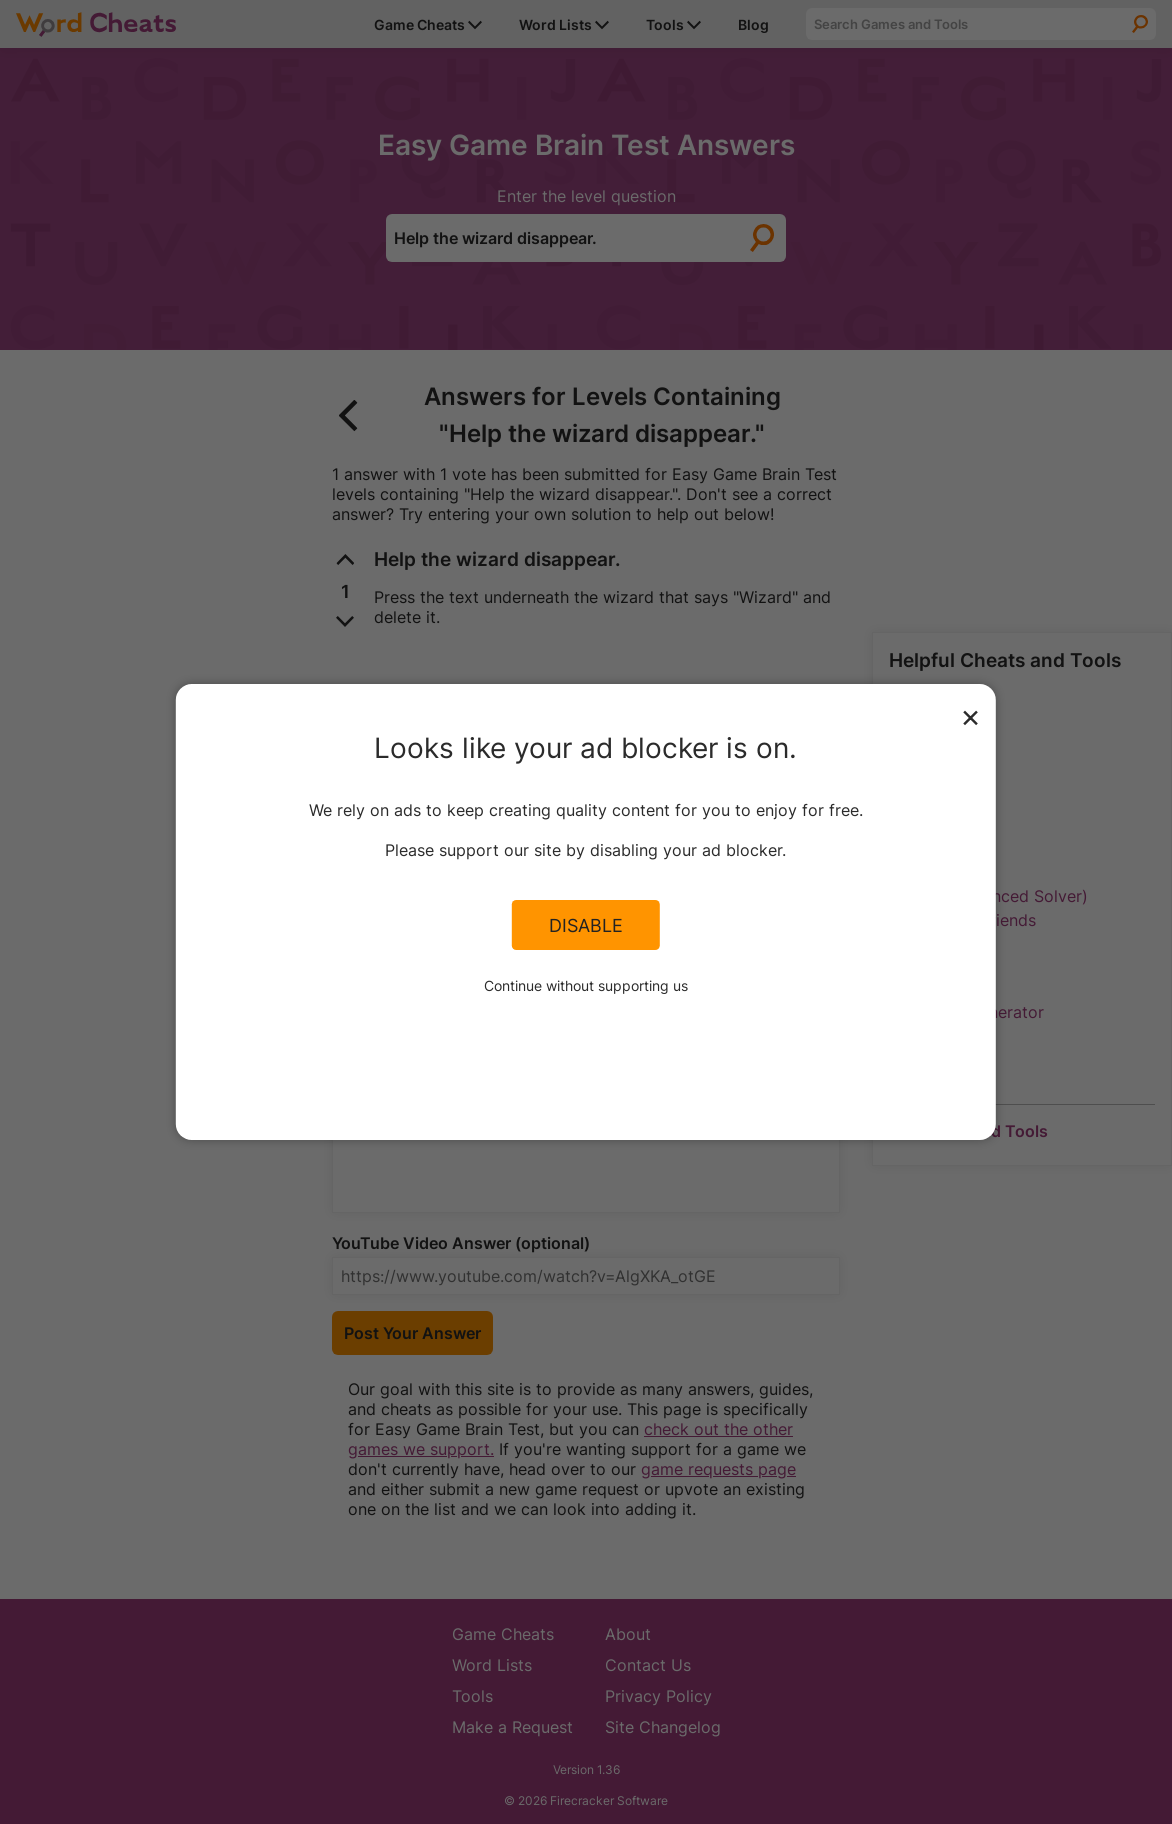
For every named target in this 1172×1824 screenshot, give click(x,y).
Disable (586, 925)
